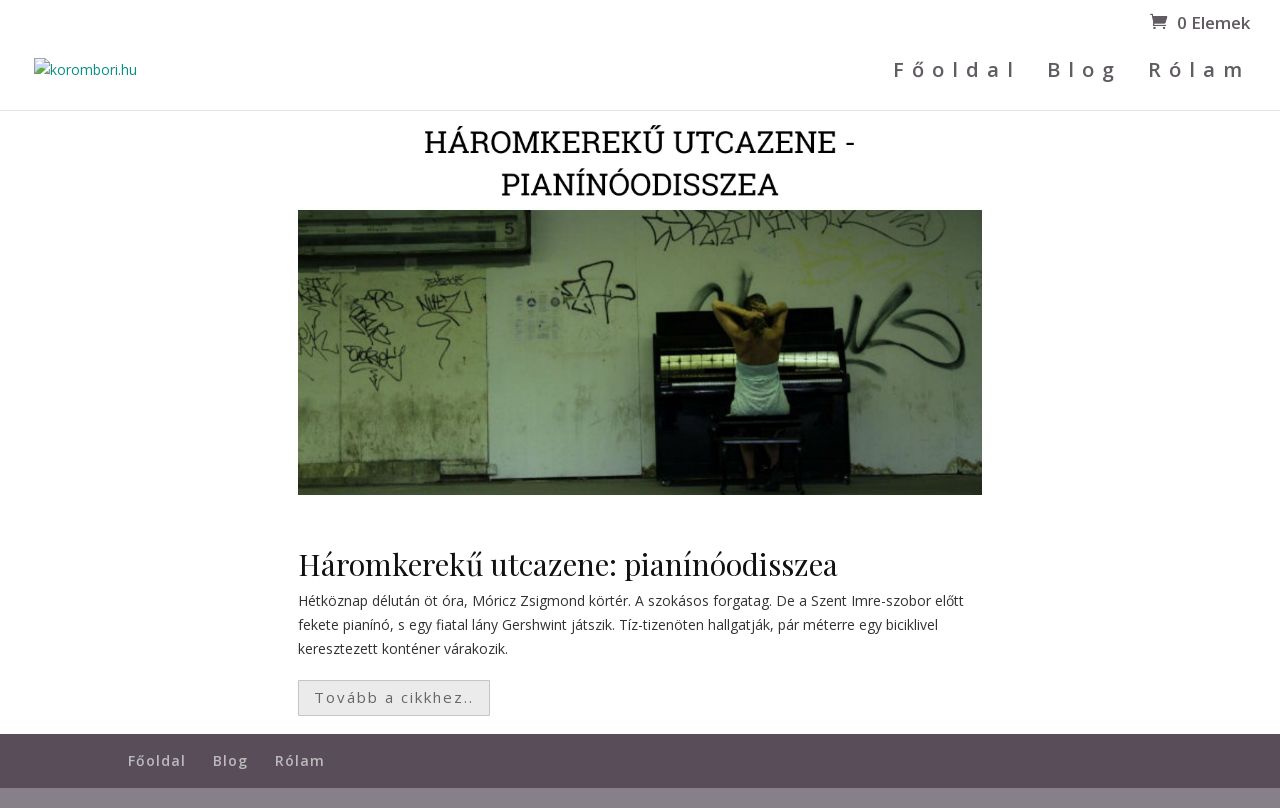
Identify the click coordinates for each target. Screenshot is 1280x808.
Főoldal (957, 73)
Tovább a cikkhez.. (394, 697)
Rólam (1199, 73)
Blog (1084, 73)
